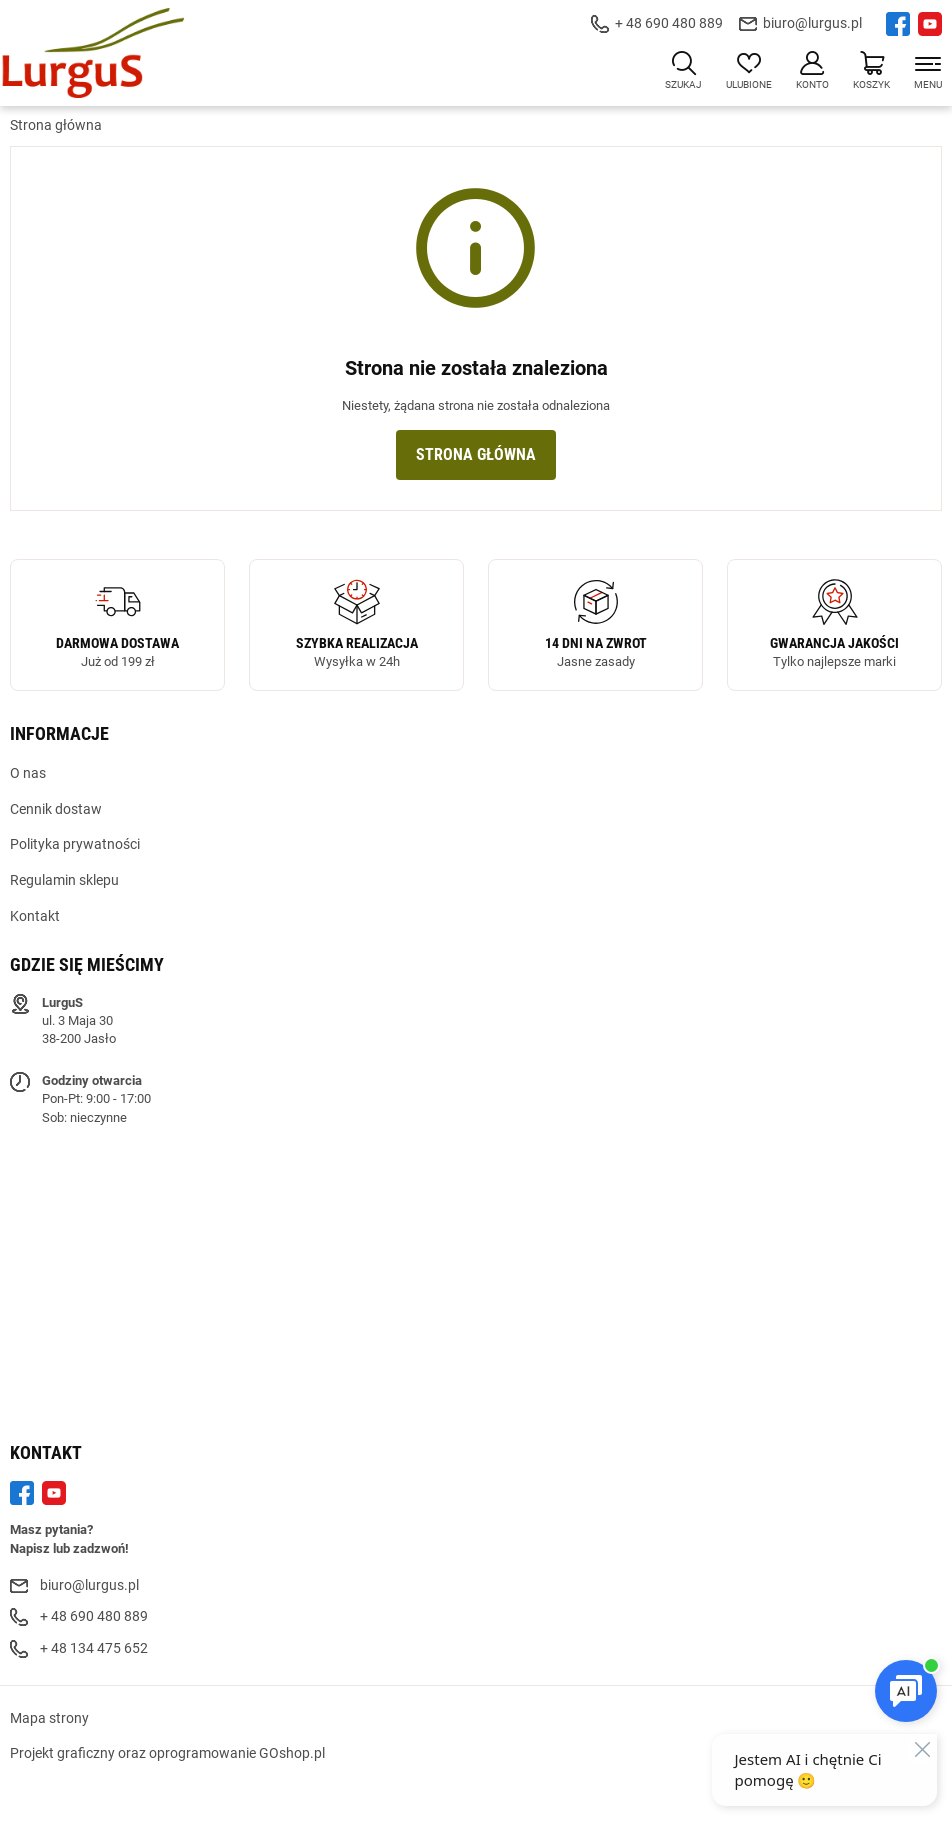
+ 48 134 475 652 (94, 1648)
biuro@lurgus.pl (812, 23)
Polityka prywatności (75, 844)
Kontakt (35, 916)
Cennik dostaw (56, 809)
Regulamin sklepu (64, 880)
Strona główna (56, 125)
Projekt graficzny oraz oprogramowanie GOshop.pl (167, 1753)
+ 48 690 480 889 (669, 23)
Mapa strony (49, 1718)
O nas (28, 773)
